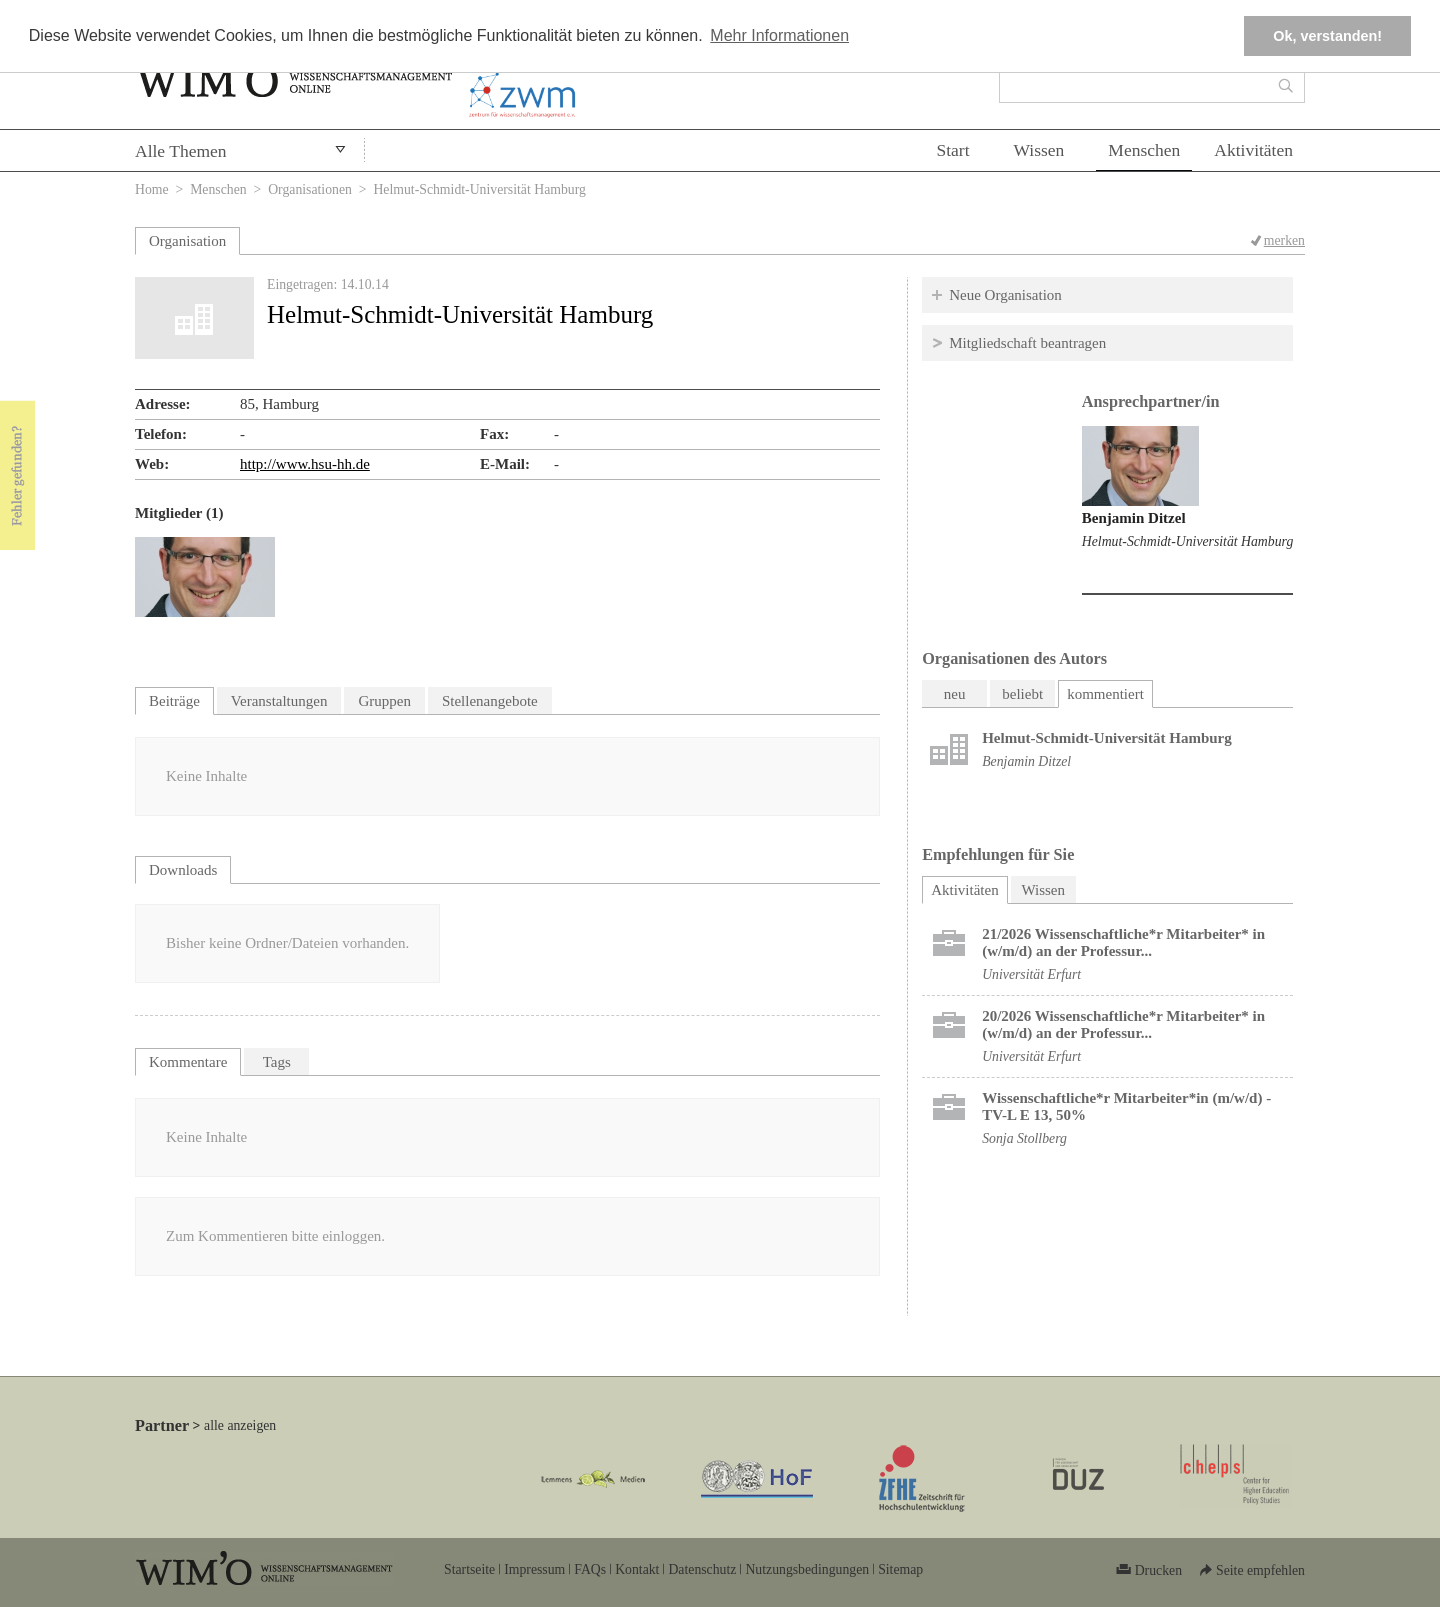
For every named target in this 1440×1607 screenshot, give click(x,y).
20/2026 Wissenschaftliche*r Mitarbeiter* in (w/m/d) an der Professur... (1123, 1024)
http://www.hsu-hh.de (305, 464)
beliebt (1022, 694)
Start (952, 150)
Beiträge (174, 701)
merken (1284, 240)
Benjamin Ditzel (1134, 518)
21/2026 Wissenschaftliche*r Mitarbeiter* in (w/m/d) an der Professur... (1123, 942)
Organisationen (310, 189)
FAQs (590, 1569)
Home (152, 189)
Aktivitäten (1253, 150)
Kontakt (637, 1569)
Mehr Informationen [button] (779, 35)
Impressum (534, 1569)
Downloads (183, 870)
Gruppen (384, 701)
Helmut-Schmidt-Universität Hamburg (1187, 541)
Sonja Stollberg (1024, 1138)
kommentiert (1105, 694)
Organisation (187, 241)
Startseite (469, 1569)
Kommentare (188, 1062)
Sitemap (900, 1569)
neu (955, 694)
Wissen (1039, 150)
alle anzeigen (240, 1425)
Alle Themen (181, 151)
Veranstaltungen (279, 701)
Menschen (1144, 150)
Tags (277, 1062)
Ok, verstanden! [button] (1327, 36)
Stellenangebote (490, 701)
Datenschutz (702, 1569)
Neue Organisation (1005, 295)
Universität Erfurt (1031, 974)
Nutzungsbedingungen (807, 1569)
